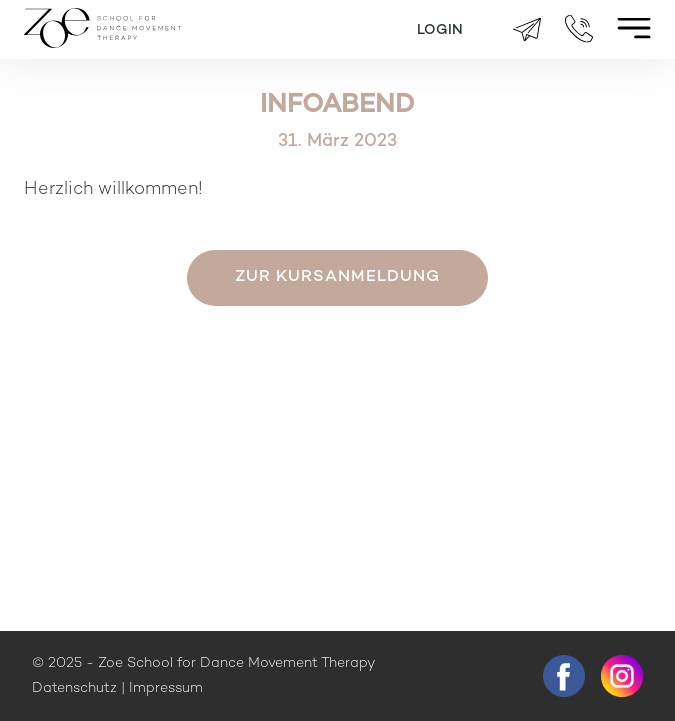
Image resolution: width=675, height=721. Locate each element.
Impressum (166, 688)
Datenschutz (74, 688)
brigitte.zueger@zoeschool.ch (527, 30)
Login (440, 30)
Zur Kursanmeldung (337, 277)
